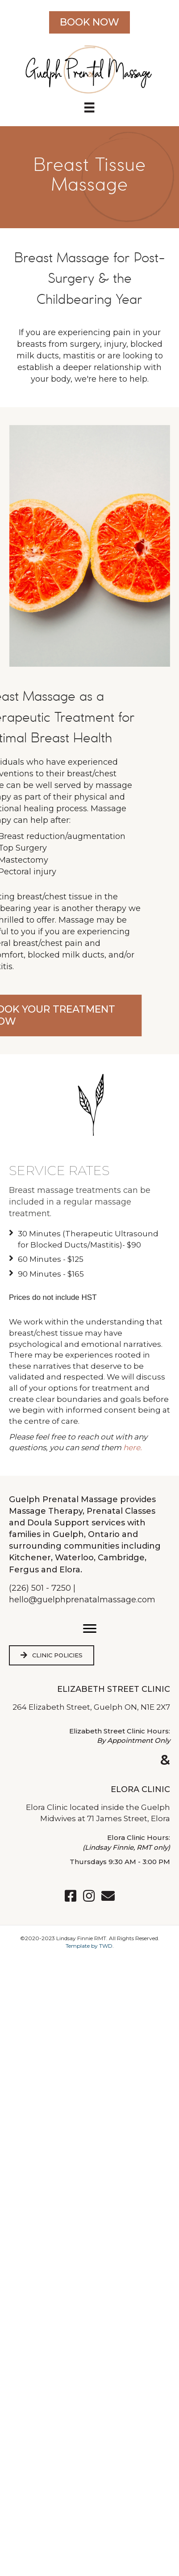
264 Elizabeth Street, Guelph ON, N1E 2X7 (91, 1707)
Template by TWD (89, 1945)
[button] (89, 1628)
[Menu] (89, 107)
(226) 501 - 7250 (40, 1588)
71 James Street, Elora (128, 1818)
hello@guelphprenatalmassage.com (82, 1600)
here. (132, 1447)
